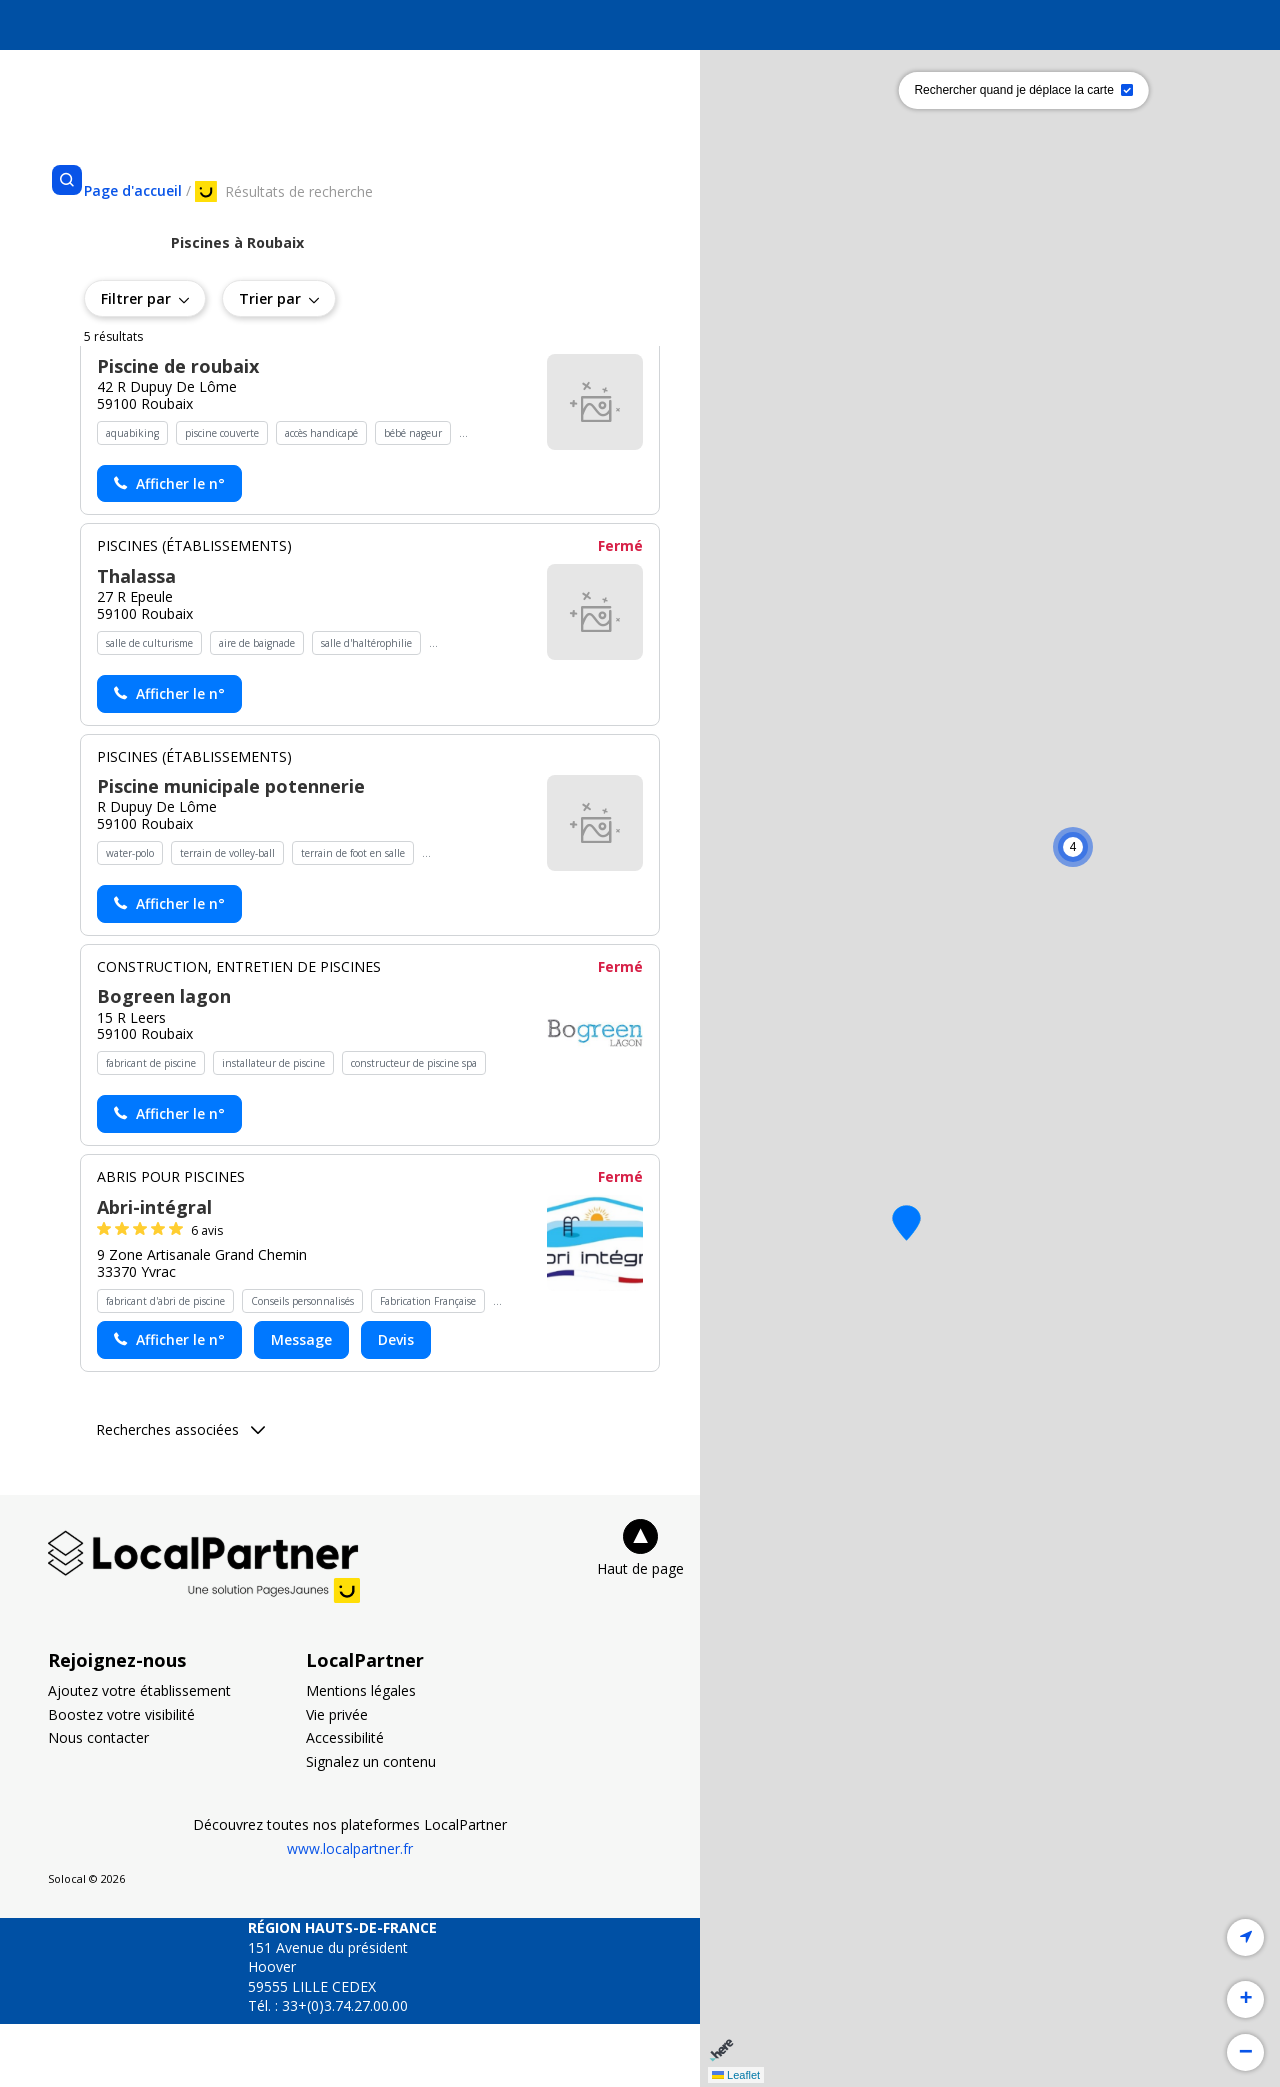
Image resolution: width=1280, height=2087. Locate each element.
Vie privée (337, 1776)
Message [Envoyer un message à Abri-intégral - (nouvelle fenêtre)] (301, 1402)
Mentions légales (361, 1753)
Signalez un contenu (371, 1824)
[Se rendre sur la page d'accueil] (133, 190)
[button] (906, 1223)
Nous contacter (98, 1800)
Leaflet (736, 2075)
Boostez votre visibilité (121, 1776)
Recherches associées (180, 1492)
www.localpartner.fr (350, 1911)
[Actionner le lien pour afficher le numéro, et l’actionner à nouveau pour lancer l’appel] (169, 547)
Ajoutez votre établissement (139, 1753)
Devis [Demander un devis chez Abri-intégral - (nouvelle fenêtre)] (396, 1402)
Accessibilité (345, 1800)
